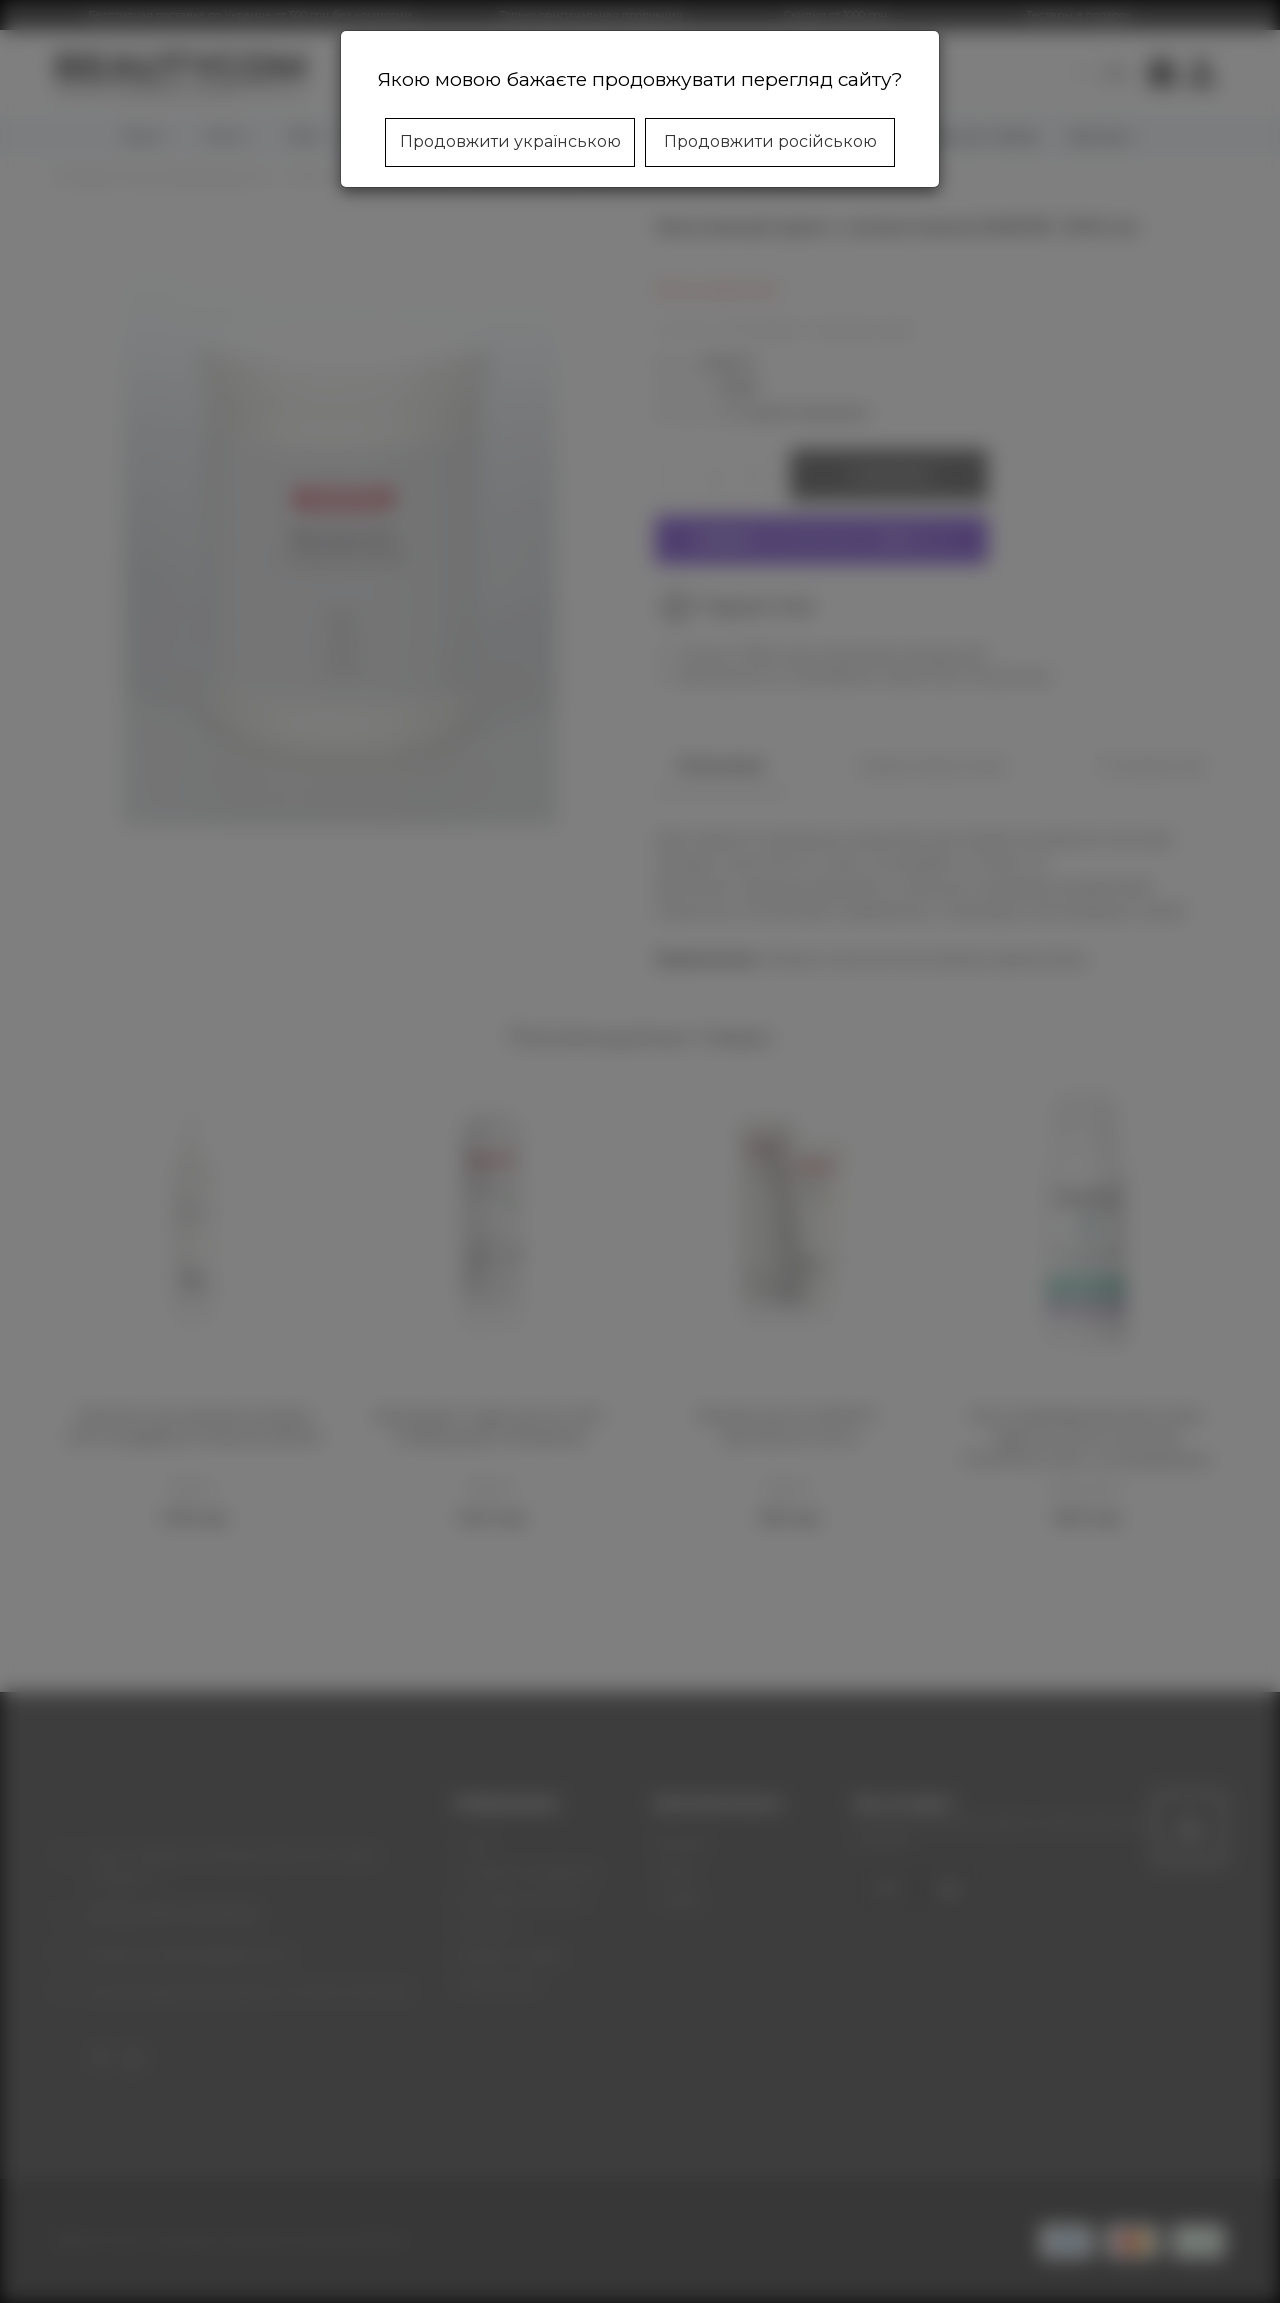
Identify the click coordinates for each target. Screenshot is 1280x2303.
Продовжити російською (770, 141)
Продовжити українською (510, 141)
